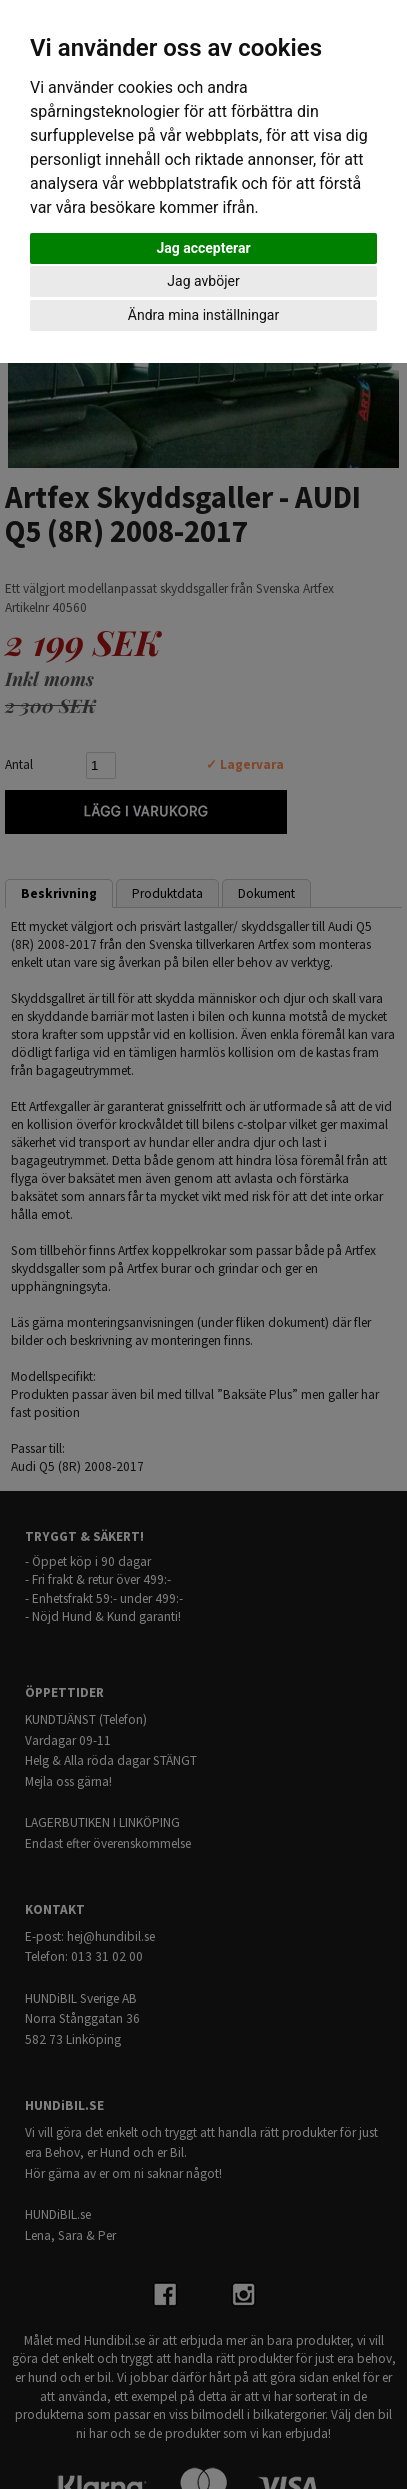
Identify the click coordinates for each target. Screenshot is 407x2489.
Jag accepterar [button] (203, 248)
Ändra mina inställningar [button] (203, 315)
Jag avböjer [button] (203, 281)
